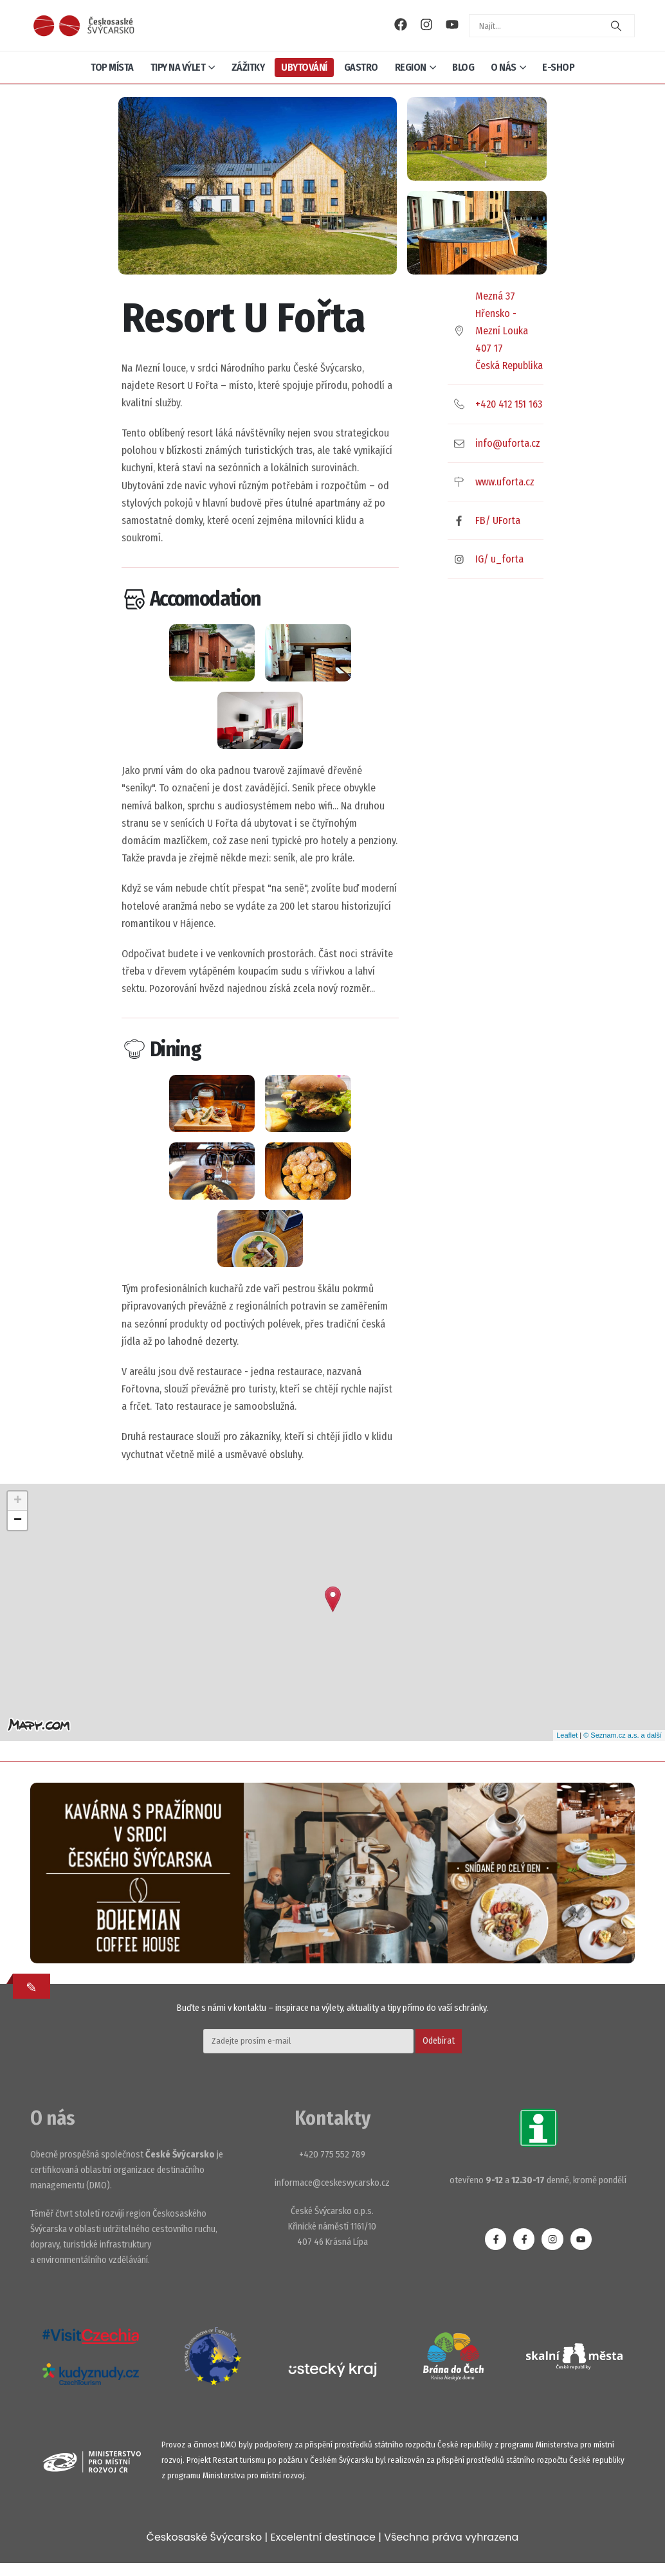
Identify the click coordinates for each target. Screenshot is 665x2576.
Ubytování (304, 67)
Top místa (112, 67)
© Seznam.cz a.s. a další (622, 1735)
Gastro (361, 67)
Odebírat (439, 2040)
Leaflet (567, 1735)
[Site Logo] (83, 25)
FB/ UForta (497, 520)
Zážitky (248, 67)
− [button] (18, 1520)
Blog (463, 67)
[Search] (616, 26)
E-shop (558, 67)
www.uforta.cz (504, 482)
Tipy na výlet (178, 67)
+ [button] (18, 1501)
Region (410, 67)
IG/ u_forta (499, 559)
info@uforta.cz (507, 443)
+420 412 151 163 (508, 404)
